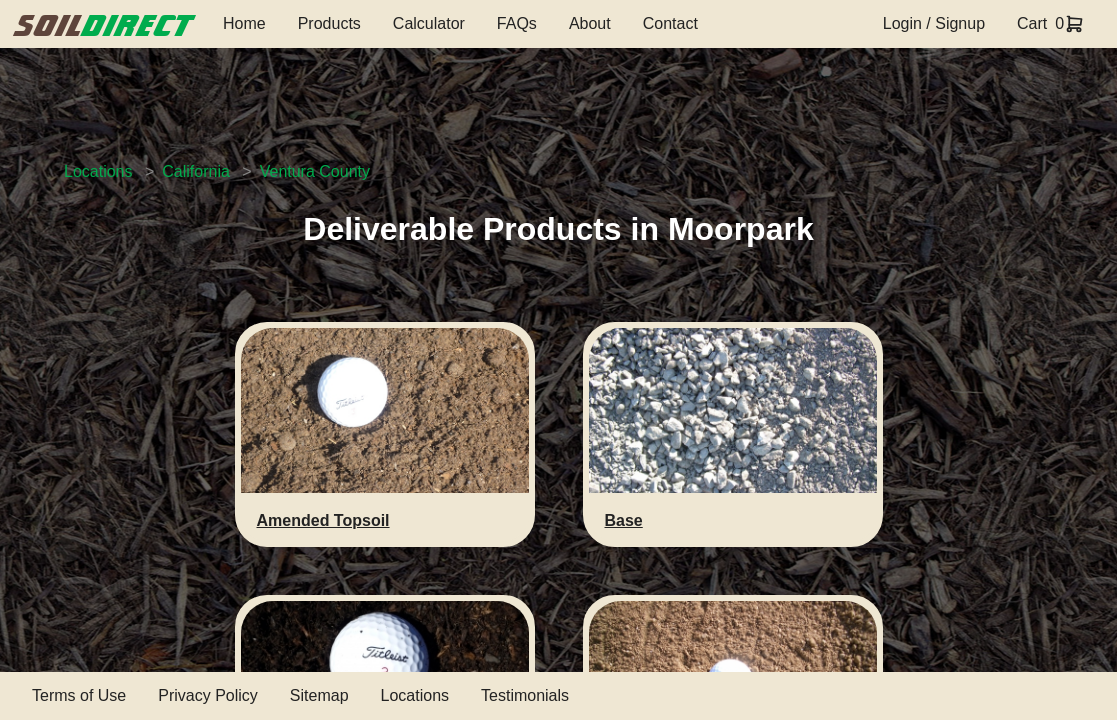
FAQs (517, 23)
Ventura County (315, 171)
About (590, 23)
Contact (670, 23)
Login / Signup (934, 23)
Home (244, 23)
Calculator (429, 23)
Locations (98, 171)
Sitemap (319, 695)
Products (329, 23)
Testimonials (525, 695)
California (196, 171)
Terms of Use (79, 695)
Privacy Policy (208, 695)
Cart (1032, 23)
